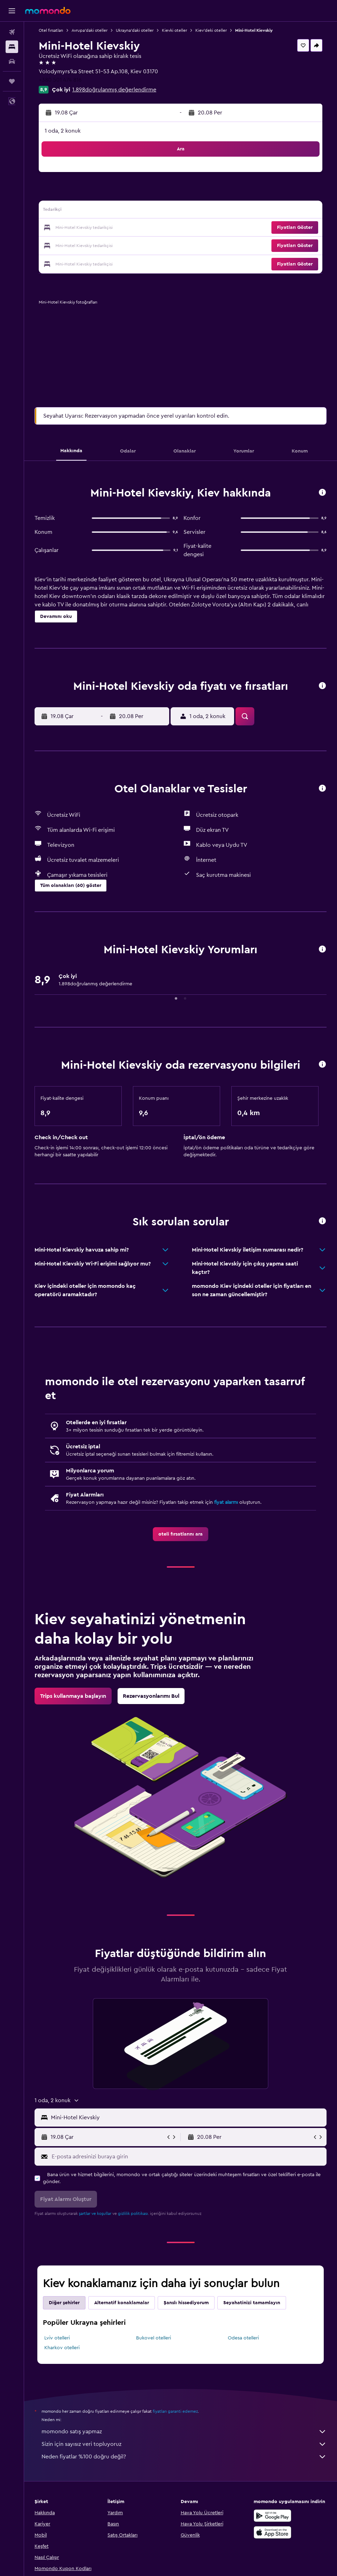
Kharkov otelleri (62, 2347)
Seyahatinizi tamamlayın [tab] (251, 2302)
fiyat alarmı (226, 1502)
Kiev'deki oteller (211, 30)
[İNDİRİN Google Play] (272, 2515)
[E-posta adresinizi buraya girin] (187, 2156)
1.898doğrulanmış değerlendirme (114, 89)
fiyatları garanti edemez (175, 2411)
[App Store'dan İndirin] (272, 2532)
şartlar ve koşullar (95, 2213)
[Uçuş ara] (12, 32)
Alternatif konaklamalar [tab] (121, 2302)
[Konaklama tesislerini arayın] (12, 47)
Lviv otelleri (57, 2338)
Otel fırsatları (51, 30)
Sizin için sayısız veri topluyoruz (184, 2444)
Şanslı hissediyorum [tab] (186, 2302)
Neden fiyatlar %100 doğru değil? (184, 2456)
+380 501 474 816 (60, 80)
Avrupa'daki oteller (89, 30)
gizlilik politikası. (133, 2213)
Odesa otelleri (243, 2338)
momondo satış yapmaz (184, 2431)
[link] (180, 1534)
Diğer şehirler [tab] (64, 2302)
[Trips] (12, 81)
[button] (12, 10)
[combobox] (187, 2117)
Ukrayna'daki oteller (134, 30)
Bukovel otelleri (153, 2338)
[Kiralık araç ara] (12, 61)
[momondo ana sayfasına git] (47, 10)
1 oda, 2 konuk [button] (63, 131)
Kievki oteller (174, 30)
